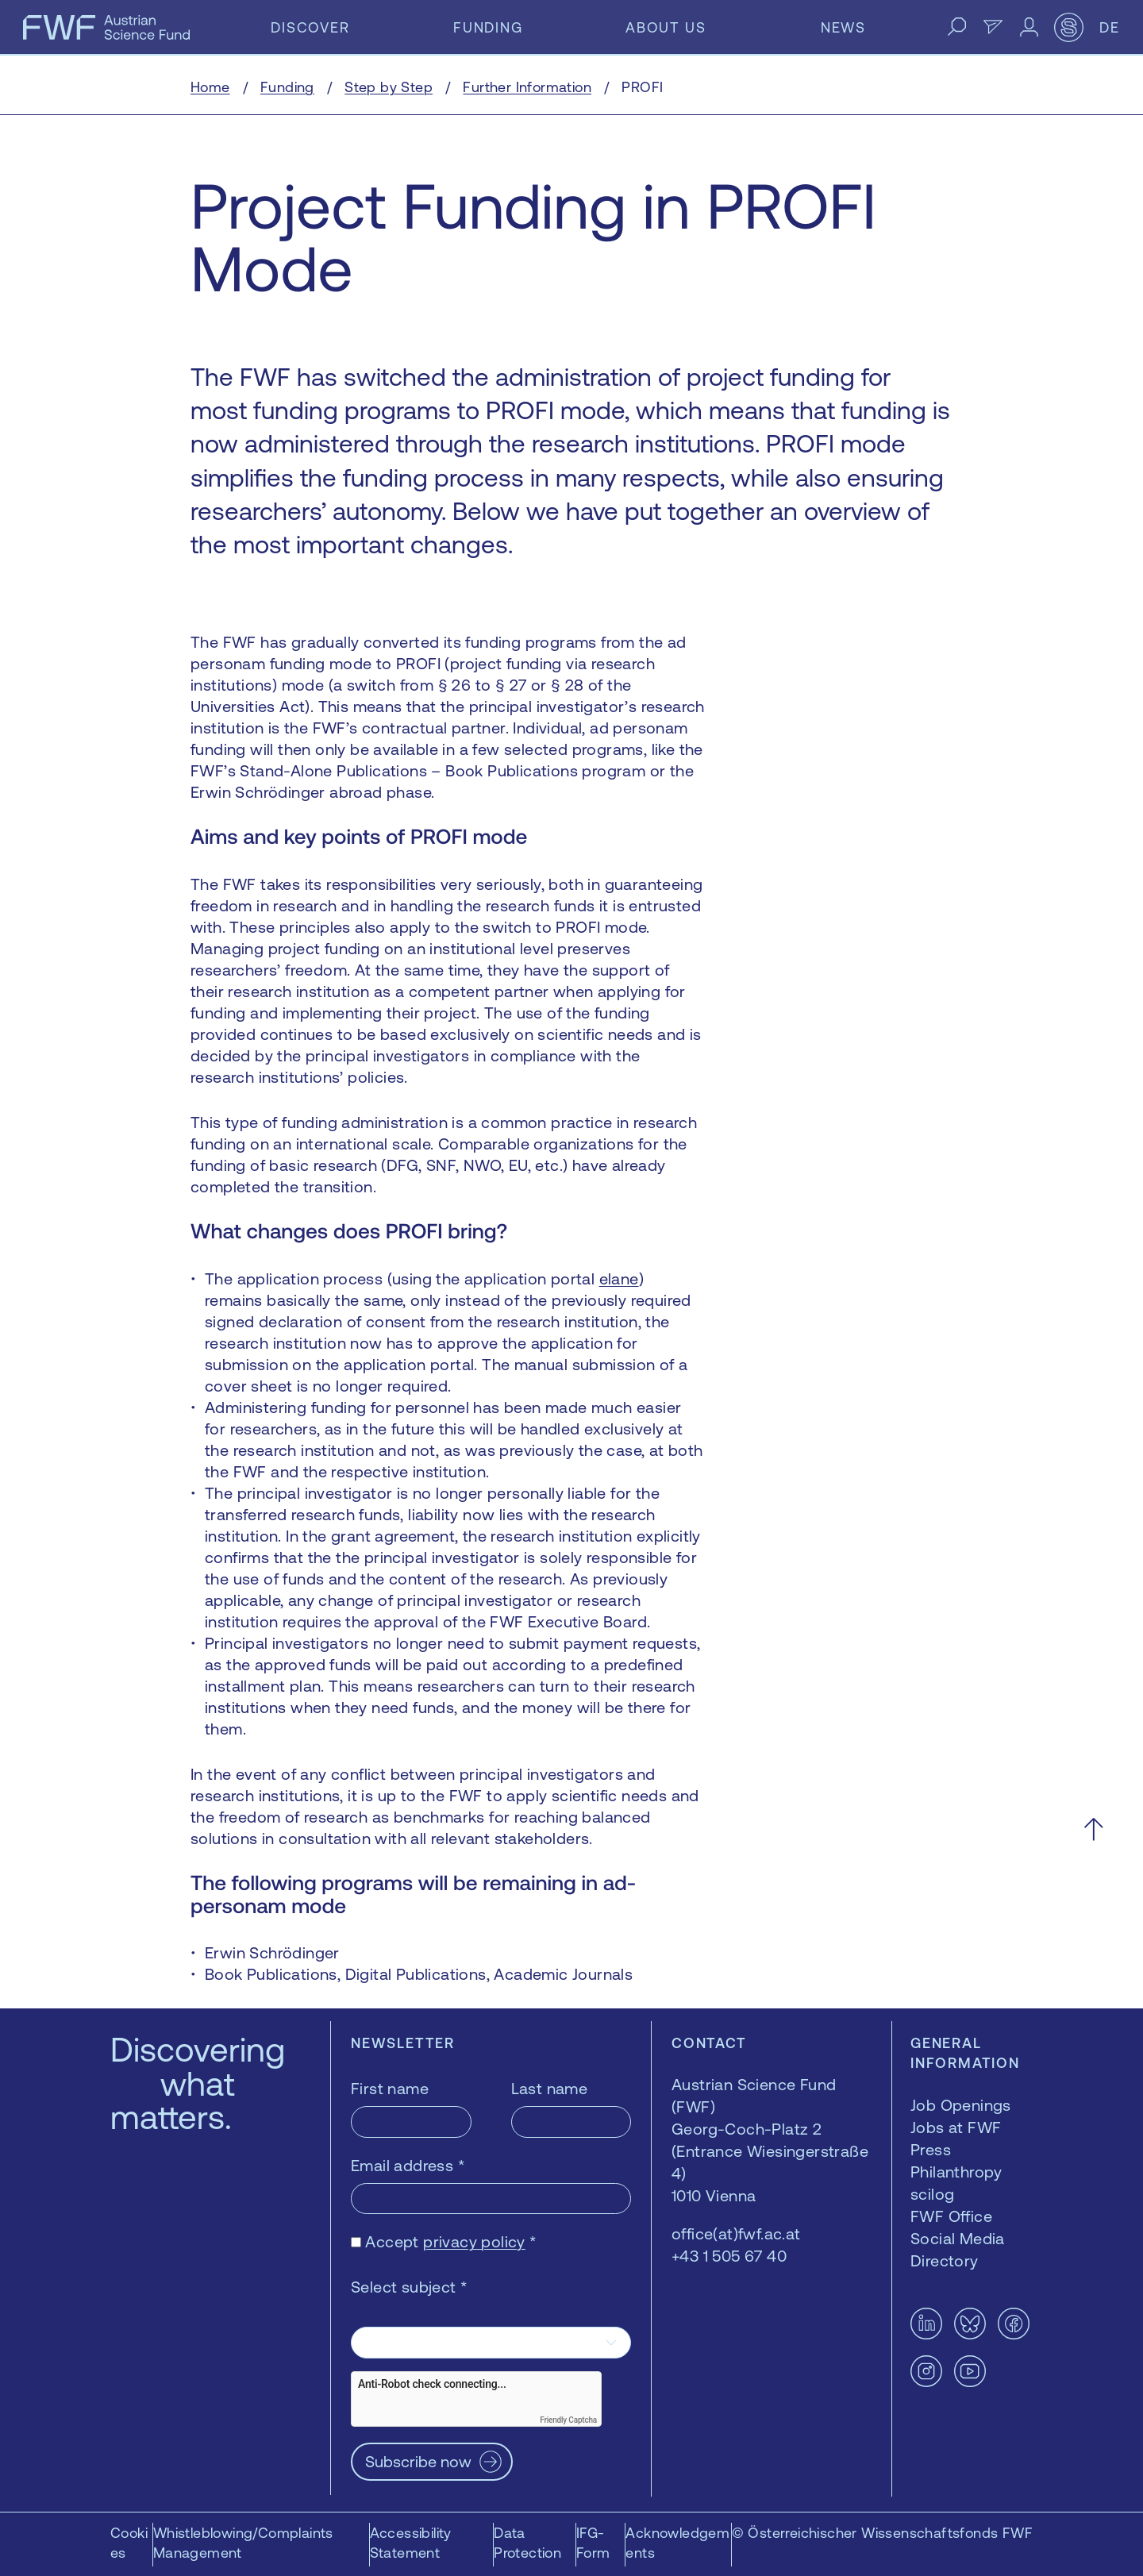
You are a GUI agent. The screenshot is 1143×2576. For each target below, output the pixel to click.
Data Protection (527, 2542)
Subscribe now (418, 2461)
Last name (549, 2088)
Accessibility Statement (411, 2542)
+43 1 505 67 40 (729, 2256)
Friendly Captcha (568, 2420)
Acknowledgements (677, 2542)
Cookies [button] (129, 2542)
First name (390, 2088)
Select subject (409, 2287)
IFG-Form (593, 2542)
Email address (408, 2165)
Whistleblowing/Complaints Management (243, 2542)
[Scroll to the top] (1093, 1829)
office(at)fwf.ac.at (736, 2233)
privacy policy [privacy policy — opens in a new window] (474, 2241)
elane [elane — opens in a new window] (619, 1278)
